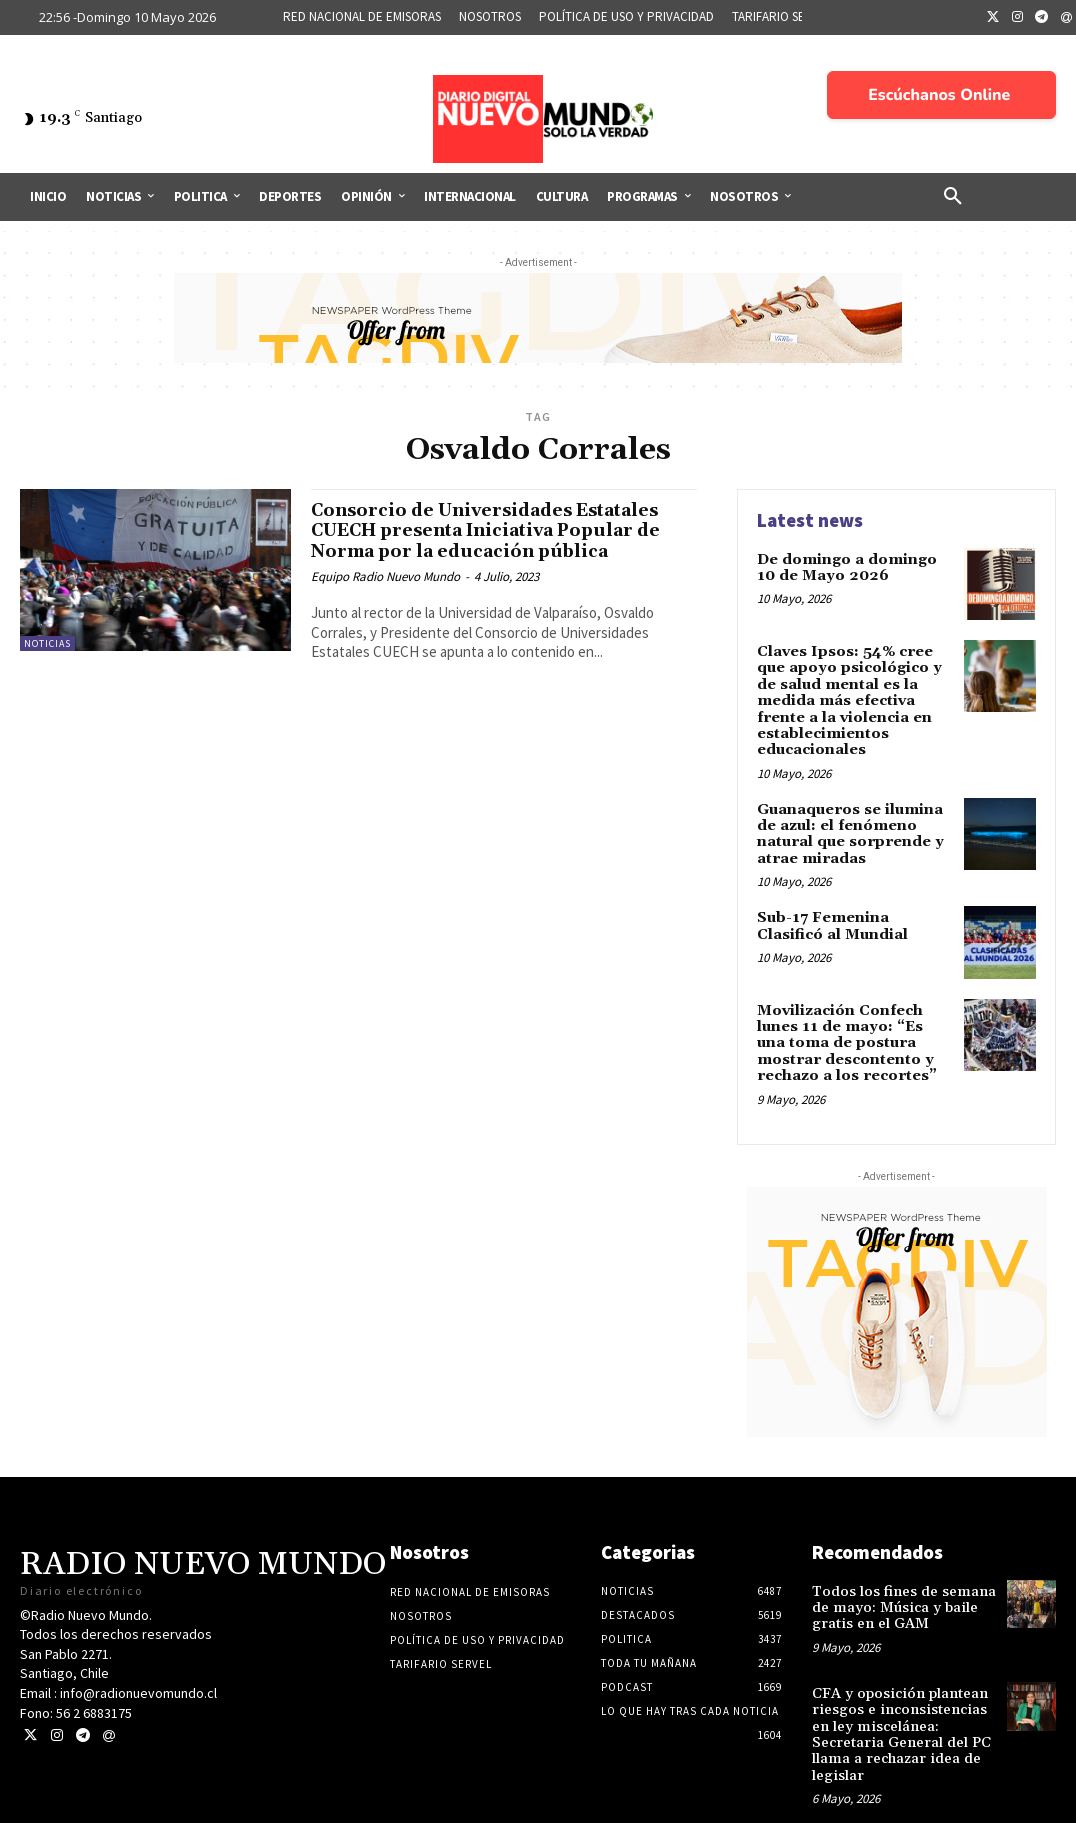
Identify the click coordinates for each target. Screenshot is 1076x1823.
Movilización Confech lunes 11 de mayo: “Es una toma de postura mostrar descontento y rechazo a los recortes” (853, 1030)
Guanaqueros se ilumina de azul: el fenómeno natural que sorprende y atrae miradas (847, 825)
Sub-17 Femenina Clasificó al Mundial (854, 913)
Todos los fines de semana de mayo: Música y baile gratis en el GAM (898, 1590)
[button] (953, 197)
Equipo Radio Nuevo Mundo (385, 576)
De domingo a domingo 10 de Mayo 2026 (845, 566)
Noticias (47, 643)
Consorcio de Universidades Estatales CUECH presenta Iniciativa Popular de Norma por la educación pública (502, 531)
